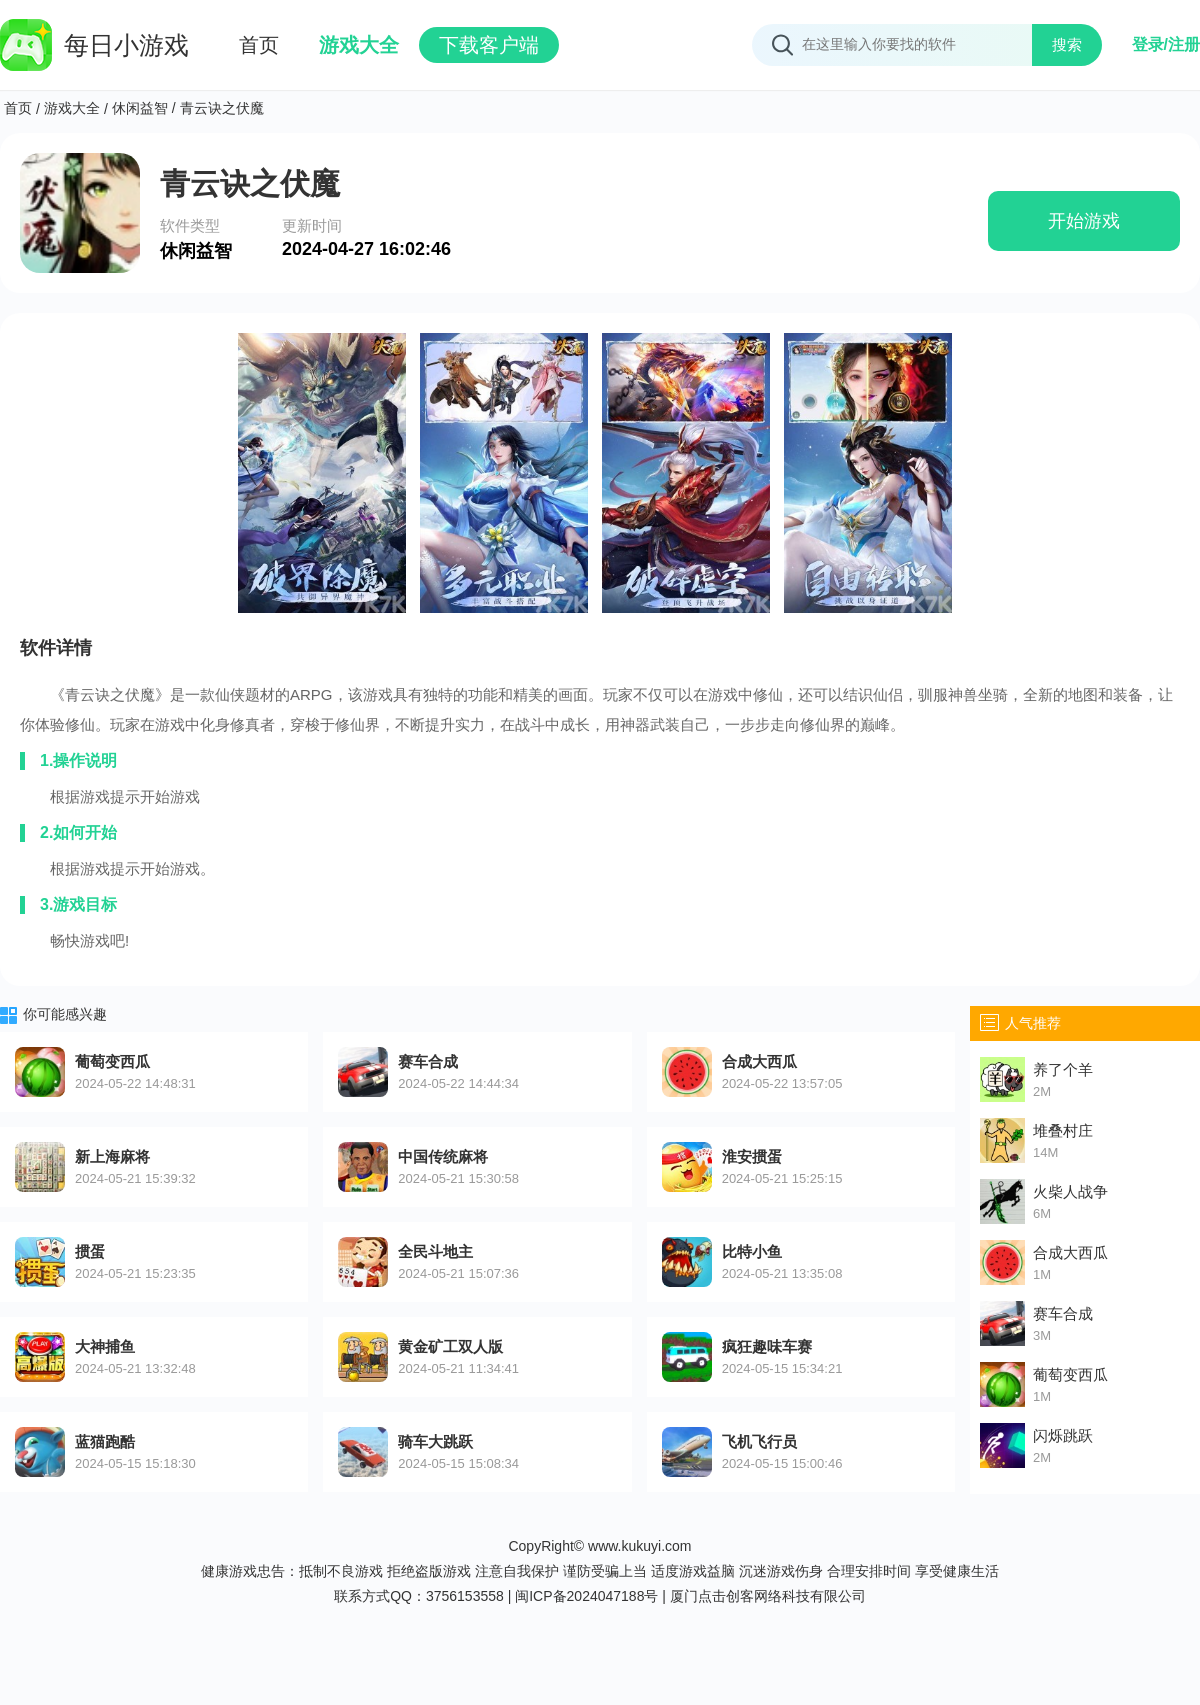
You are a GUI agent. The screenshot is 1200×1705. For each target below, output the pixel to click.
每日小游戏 (94, 45)
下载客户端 (489, 45)
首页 (259, 45)
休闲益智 (140, 108)
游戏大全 (359, 45)
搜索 (1067, 44)
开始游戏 (1084, 221)
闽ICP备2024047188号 (586, 1596)
